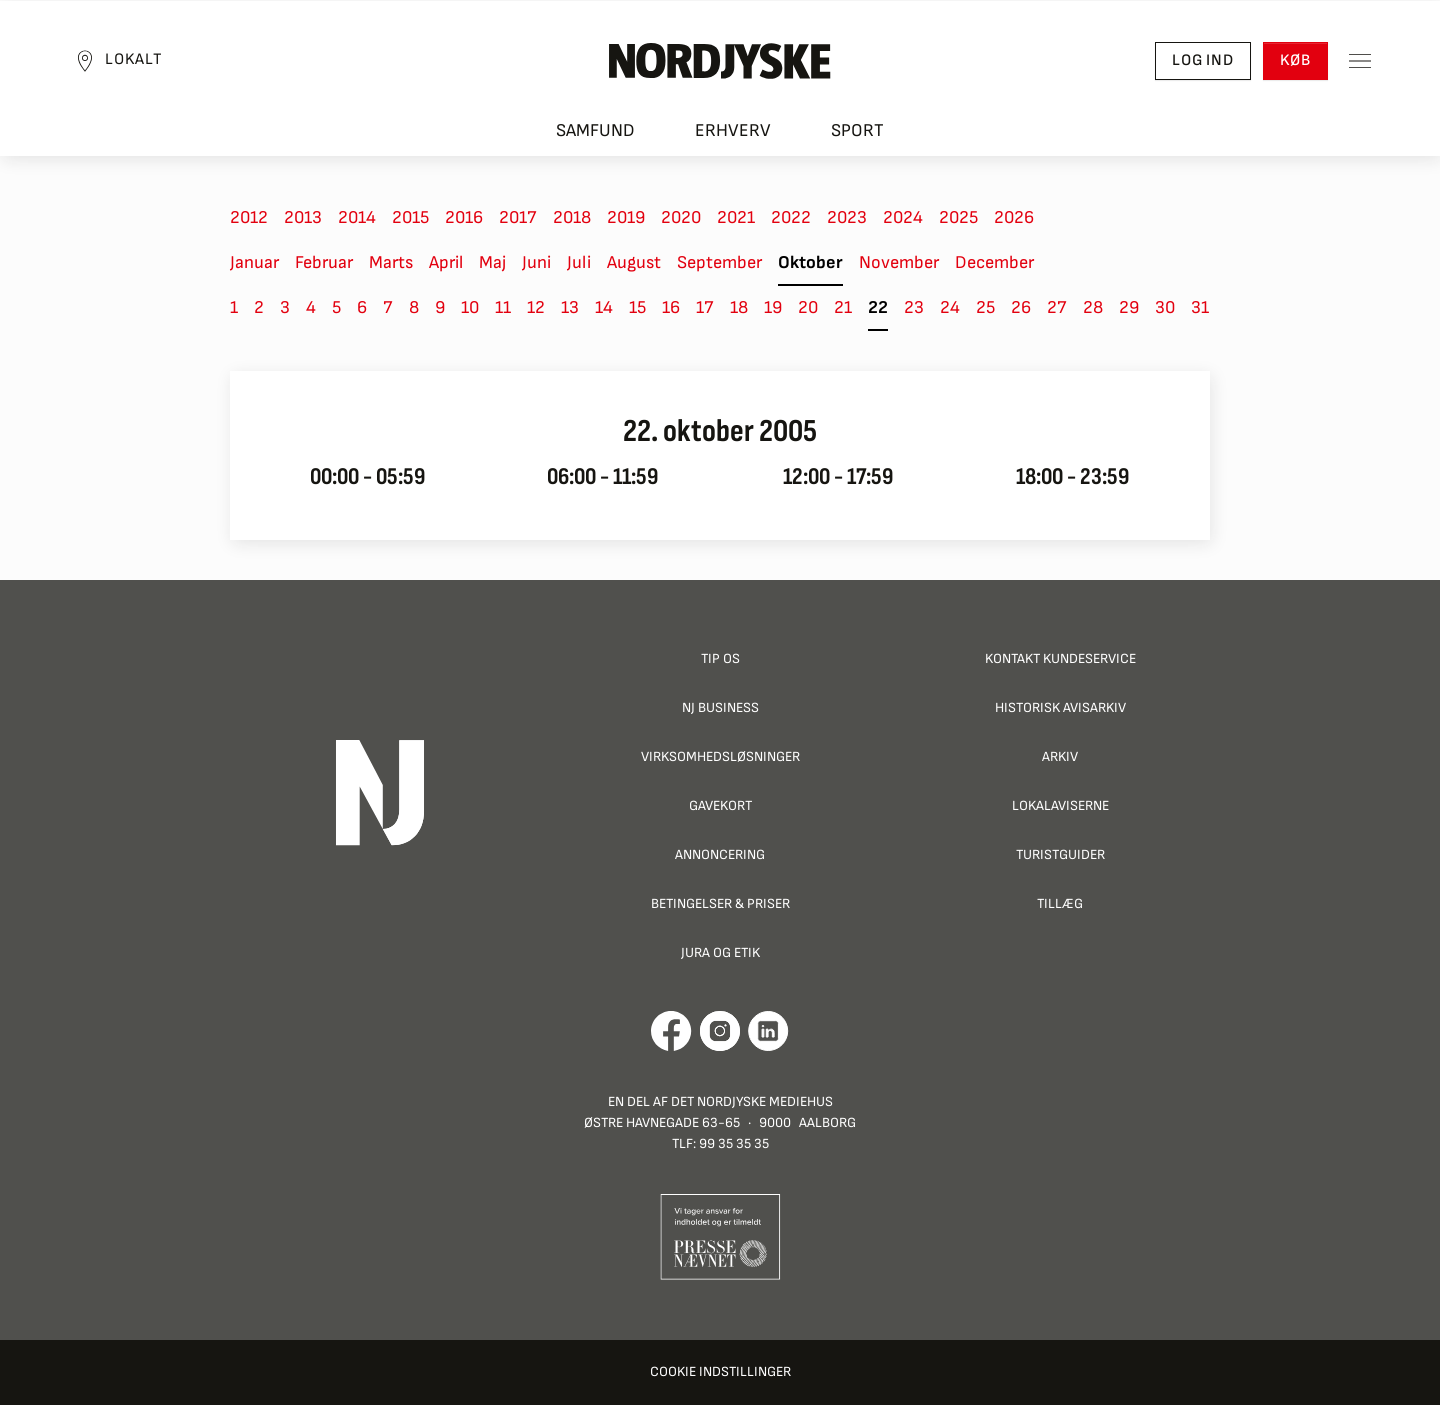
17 (705, 307)
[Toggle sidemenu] (1360, 61)
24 (950, 307)
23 (914, 307)
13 (570, 307)
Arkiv (1060, 756)
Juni (536, 262)
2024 (903, 217)
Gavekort (720, 805)
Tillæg (1060, 903)
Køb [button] (1295, 60)
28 (1093, 307)
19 (773, 307)
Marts (391, 262)
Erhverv (733, 130)
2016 (464, 217)
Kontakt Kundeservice (1060, 658)
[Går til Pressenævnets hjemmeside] (720, 1235)
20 (808, 307)
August (634, 262)
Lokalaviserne (1060, 805)
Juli (579, 262)
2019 (626, 217)
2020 (681, 217)
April (446, 262)
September (719, 262)
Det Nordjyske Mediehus (752, 1101)
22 (878, 307)
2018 (572, 217)
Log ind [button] (1203, 60)
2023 (847, 217)
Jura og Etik (720, 952)
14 (604, 307)
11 (503, 307)
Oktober (810, 262)
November (899, 262)
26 (1021, 307)
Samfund (595, 130)
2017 (518, 217)
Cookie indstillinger (720, 1371)
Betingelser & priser (720, 903)
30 (1165, 307)
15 (637, 307)
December (994, 262)
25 (985, 307)
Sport (857, 130)
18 (739, 307)
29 (1129, 307)
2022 (791, 217)
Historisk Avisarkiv (1060, 707)
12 (536, 307)
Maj (492, 262)
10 (470, 307)
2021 (736, 217)
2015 (410, 217)
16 (671, 307)
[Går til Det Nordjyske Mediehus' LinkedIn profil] (768, 1031)
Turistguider (1060, 854)
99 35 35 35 (734, 1143)
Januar (254, 262)
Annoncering (720, 854)
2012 (249, 217)
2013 (303, 217)
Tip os (720, 658)
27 (1057, 307)
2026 (1014, 217)
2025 (958, 217)
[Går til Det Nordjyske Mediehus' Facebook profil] (671, 1031)
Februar (324, 262)
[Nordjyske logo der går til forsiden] (720, 61)
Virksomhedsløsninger (720, 756)
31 (1200, 307)
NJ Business (720, 707)
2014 (357, 217)
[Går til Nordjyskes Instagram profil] (720, 1031)
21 (843, 307)
